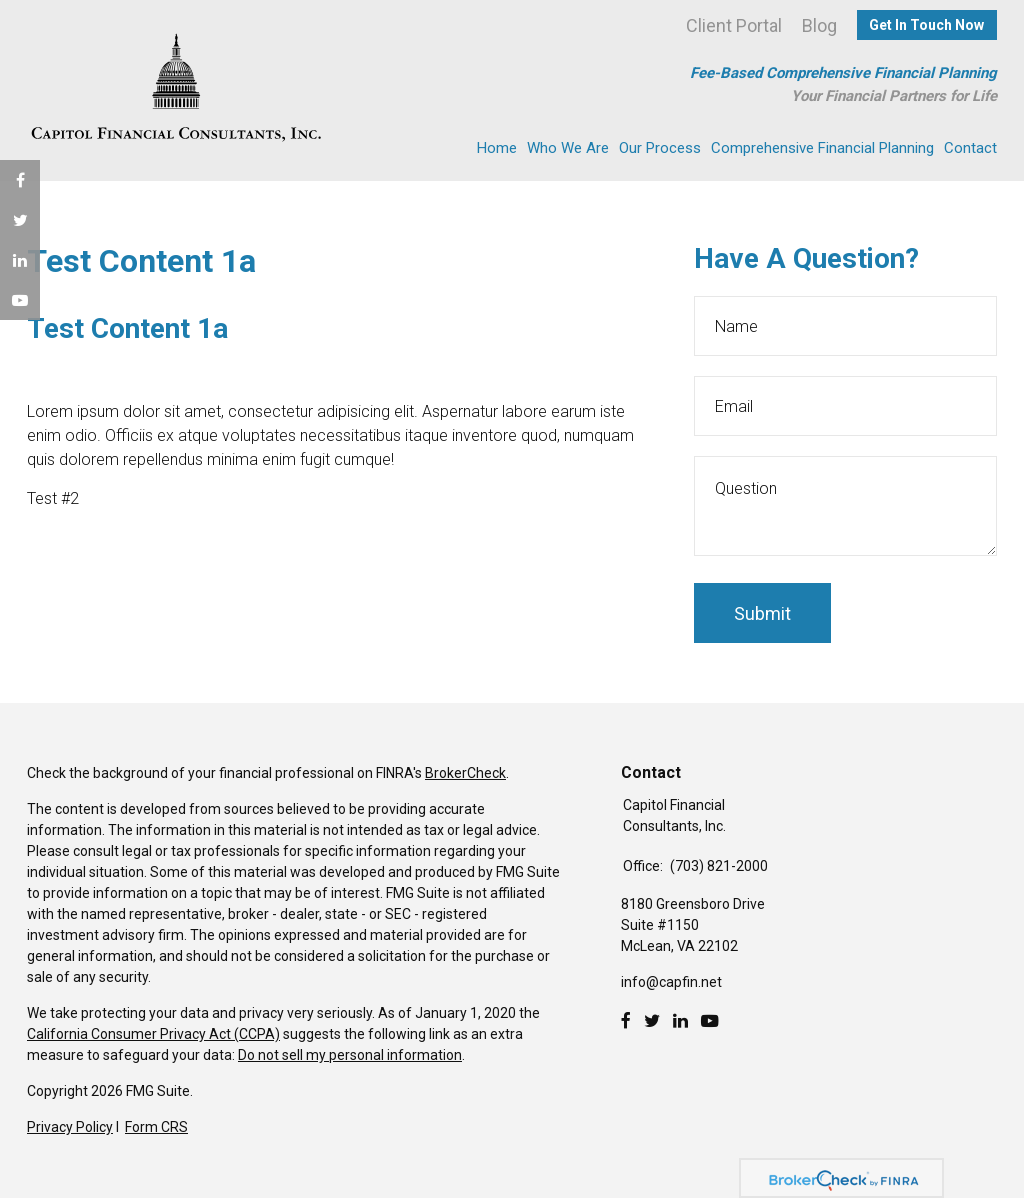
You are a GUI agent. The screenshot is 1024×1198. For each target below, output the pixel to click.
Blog (819, 25)
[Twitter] (652, 1021)
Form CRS (156, 1127)
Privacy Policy (70, 1127)
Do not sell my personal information (350, 1055)
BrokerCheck (465, 773)
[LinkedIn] (680, 1021)
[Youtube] (710, 1021)
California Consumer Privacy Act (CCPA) (153, 1034)
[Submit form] (762, 613)
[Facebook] (626, 1021)
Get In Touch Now (926, 25)
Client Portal (734, 25)
